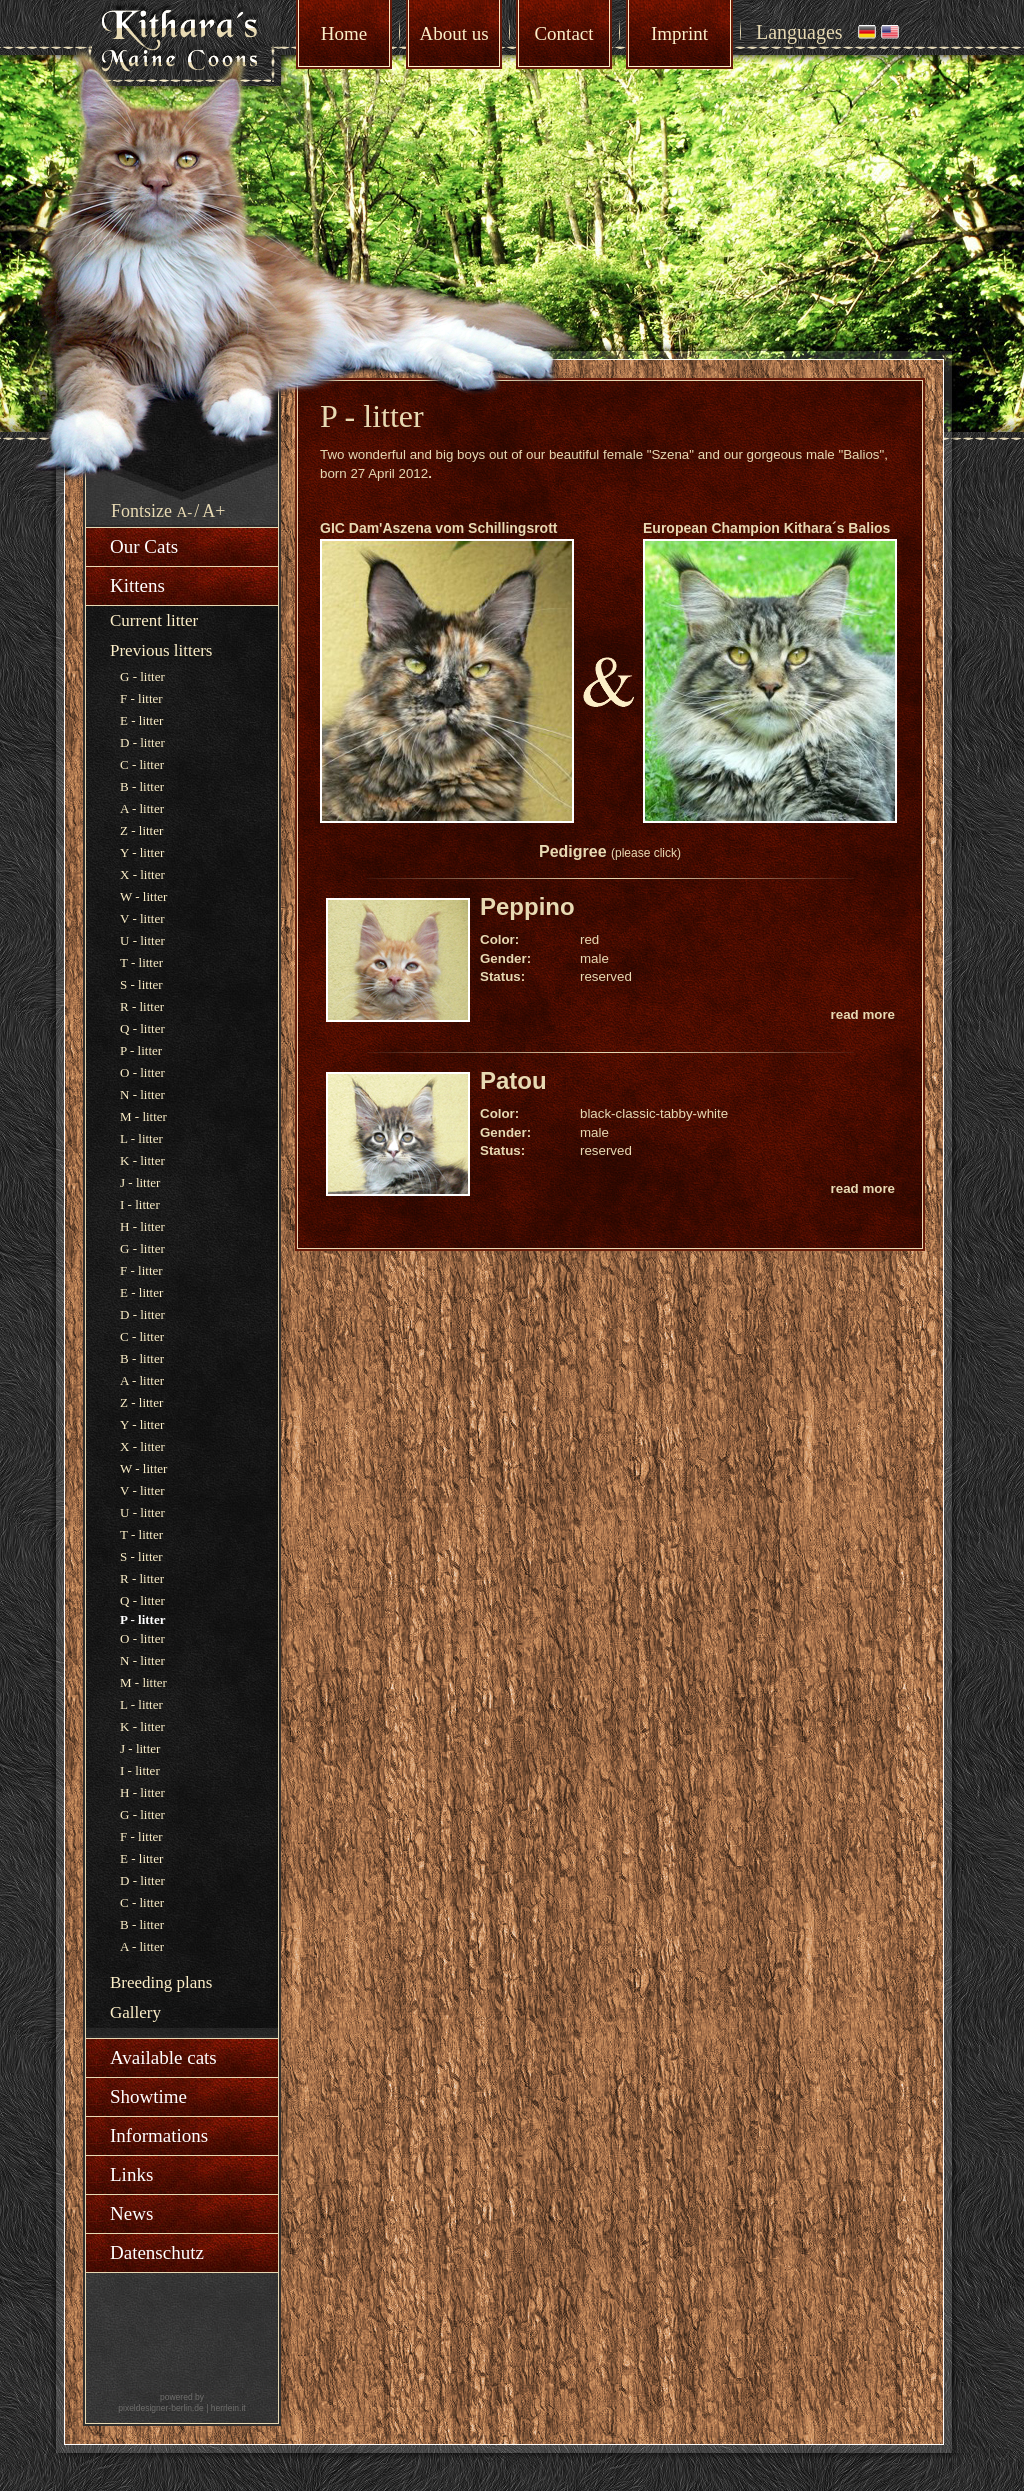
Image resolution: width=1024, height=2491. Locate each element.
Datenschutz (157, 2252)
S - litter (141, 984)
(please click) (646, 853)
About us (453, 33)
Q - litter (142, 1028)
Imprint (679, 33)
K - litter (142, 1160)
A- (185, 512)
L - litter (141, 1138)
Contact (563, 33)
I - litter (140, 1204)
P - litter (141, 1050)
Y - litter (142, 852)
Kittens (137, 585)
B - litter (142, 786)
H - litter (142, 1226)
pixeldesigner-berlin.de (161, 2408)
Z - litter (141, 830)
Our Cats (144, 546)
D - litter (142, 742)
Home (344, 33)
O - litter (142, 1072)
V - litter (142, 918)
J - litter (140, 1182)
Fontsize (141, 511)
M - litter (143, 1116)
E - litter (141, 720)
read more (863, 1014)
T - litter (141, 962)
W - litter (143, 896)
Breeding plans (161, 1982)
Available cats (163, 2057)
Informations (159, 2135)
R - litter (142, 1006)
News (131, 2213)
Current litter (154, 620)
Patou (513, 1080)
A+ (213, 511)
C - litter (142, 764)
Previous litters (161, 650)
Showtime (148, 2096)
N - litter (142, 1094)
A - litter (142, 808)
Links (131, 2174)
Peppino (527, 906)
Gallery (135, 2012)
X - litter (142, 874)
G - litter (142, 676)
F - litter (141, 698)
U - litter (142, 940)
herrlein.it (228, 2408)
